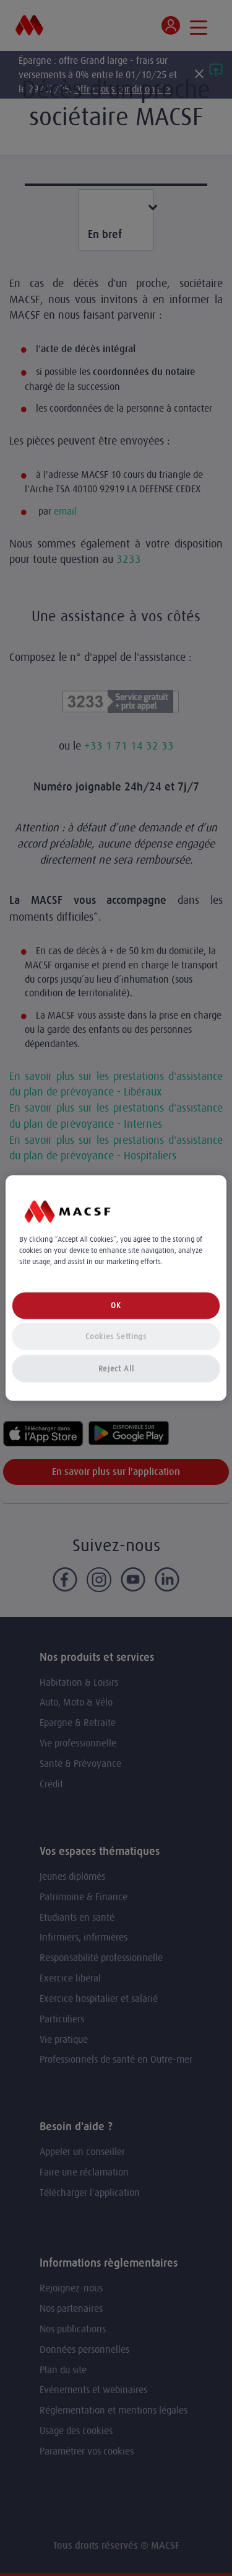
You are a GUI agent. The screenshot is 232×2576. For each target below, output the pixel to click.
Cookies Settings (115, 1336)
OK (116, 1305)
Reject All (116, 1368)
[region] (116, 1288)
